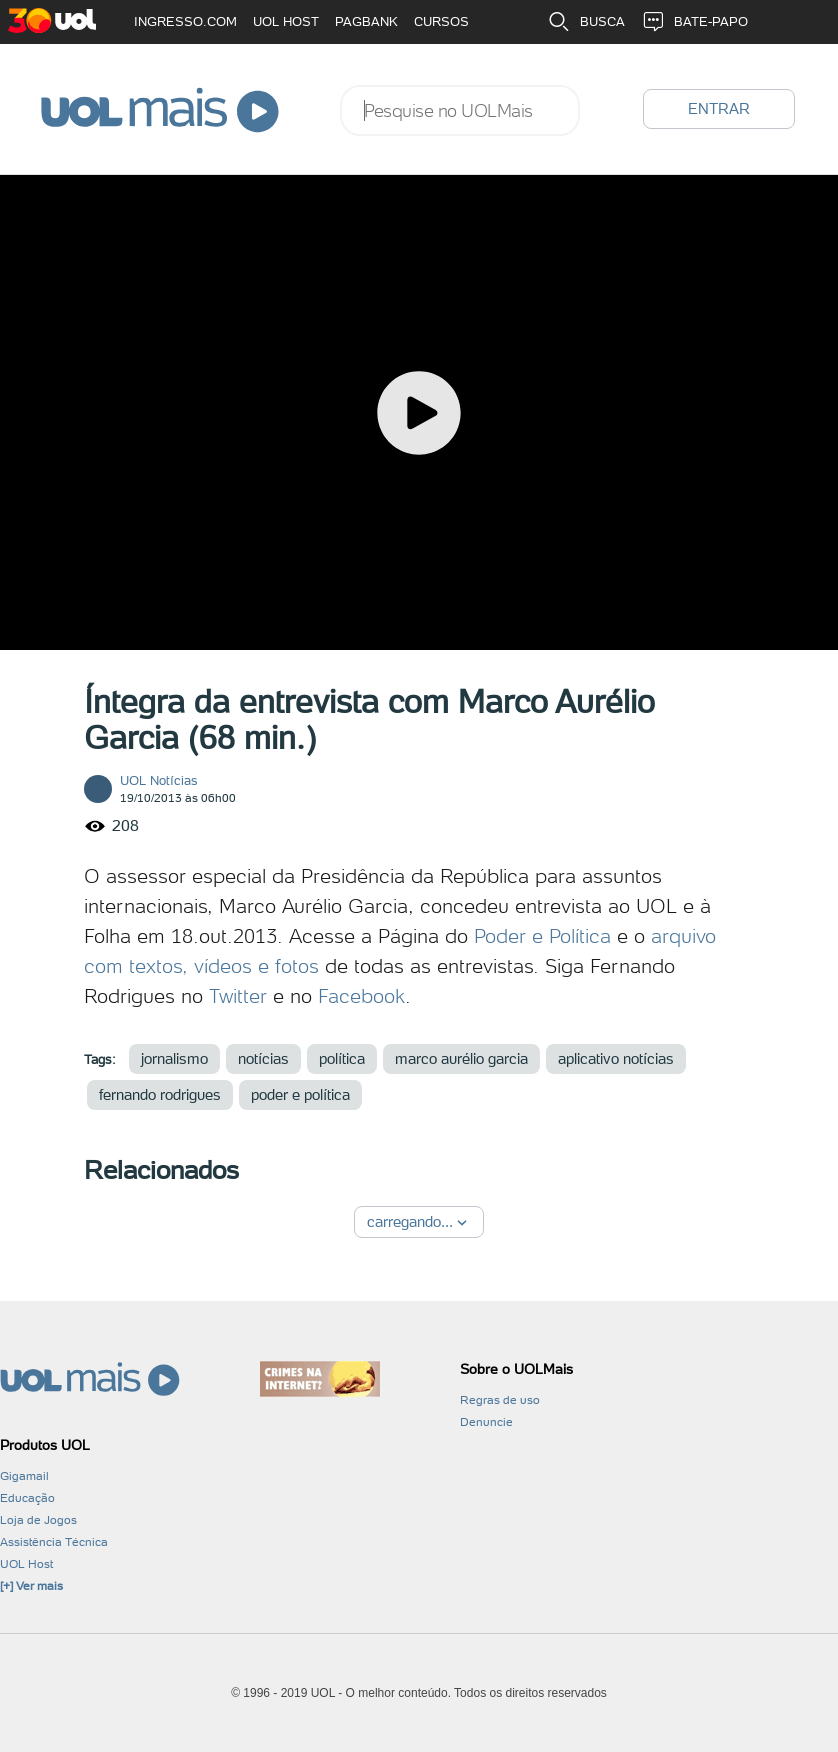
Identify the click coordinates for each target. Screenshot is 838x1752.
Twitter (238, 996)
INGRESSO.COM (185, 21)
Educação (27, 1498)
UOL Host (26, 1564)
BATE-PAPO (694, 22)
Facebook (361, 996)
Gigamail (24, 1476)
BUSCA (586, 22)
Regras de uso (500, 1400)
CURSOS (441, 21)
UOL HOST (286, 21)
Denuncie (486, 1422)
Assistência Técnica (54, 1542)
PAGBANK (366, 21)
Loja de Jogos (38, 1520)
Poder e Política (542, 936)
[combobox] (460, 110)
